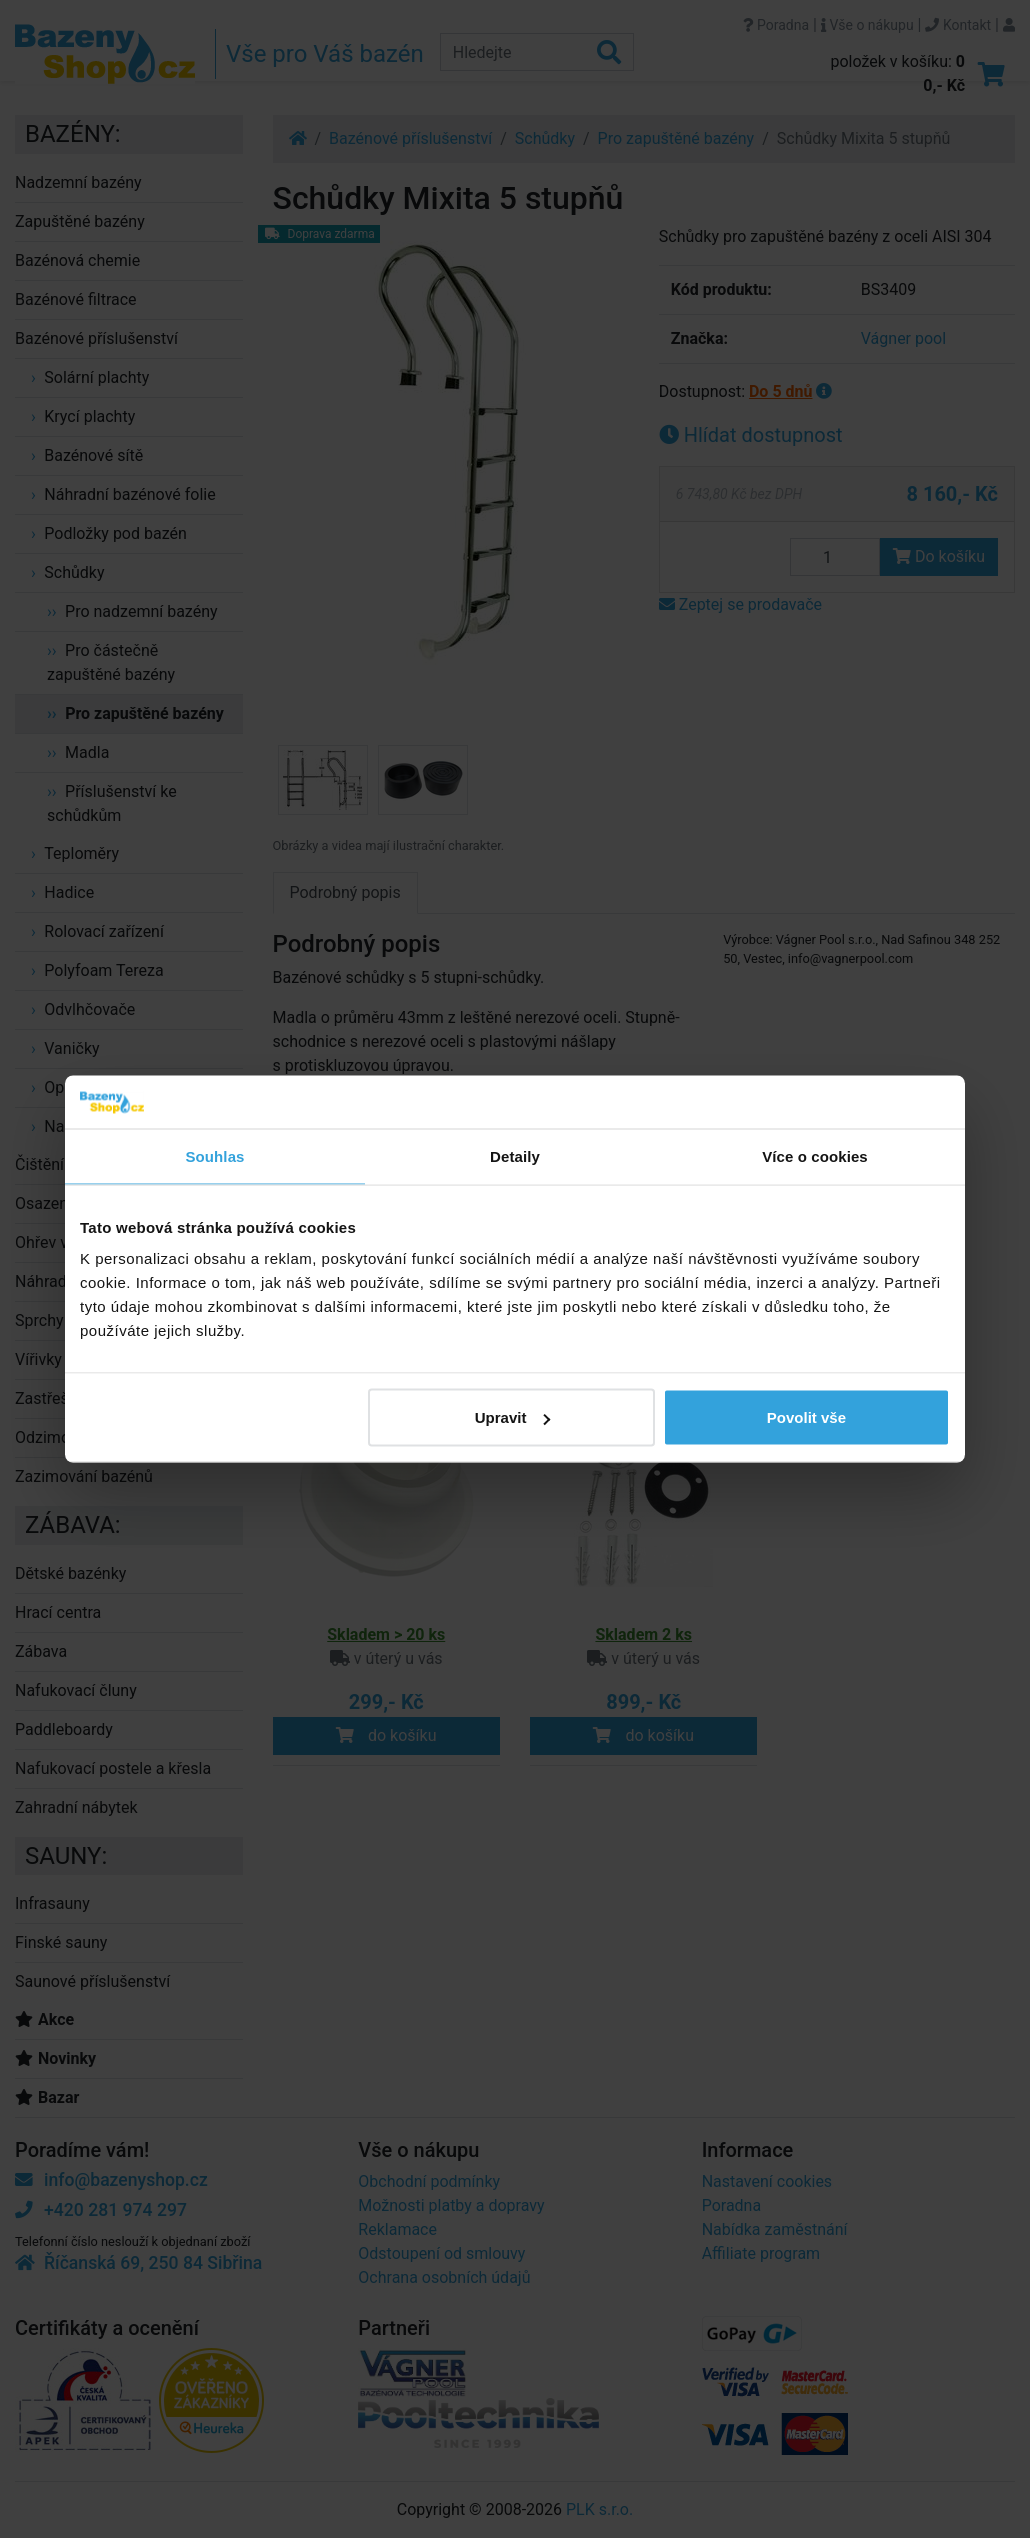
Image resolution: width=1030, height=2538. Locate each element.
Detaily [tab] (515, 1155)
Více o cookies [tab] (815, 1155)
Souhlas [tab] (214, 1155)
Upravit (513, 1417)
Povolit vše (806, 1417)
